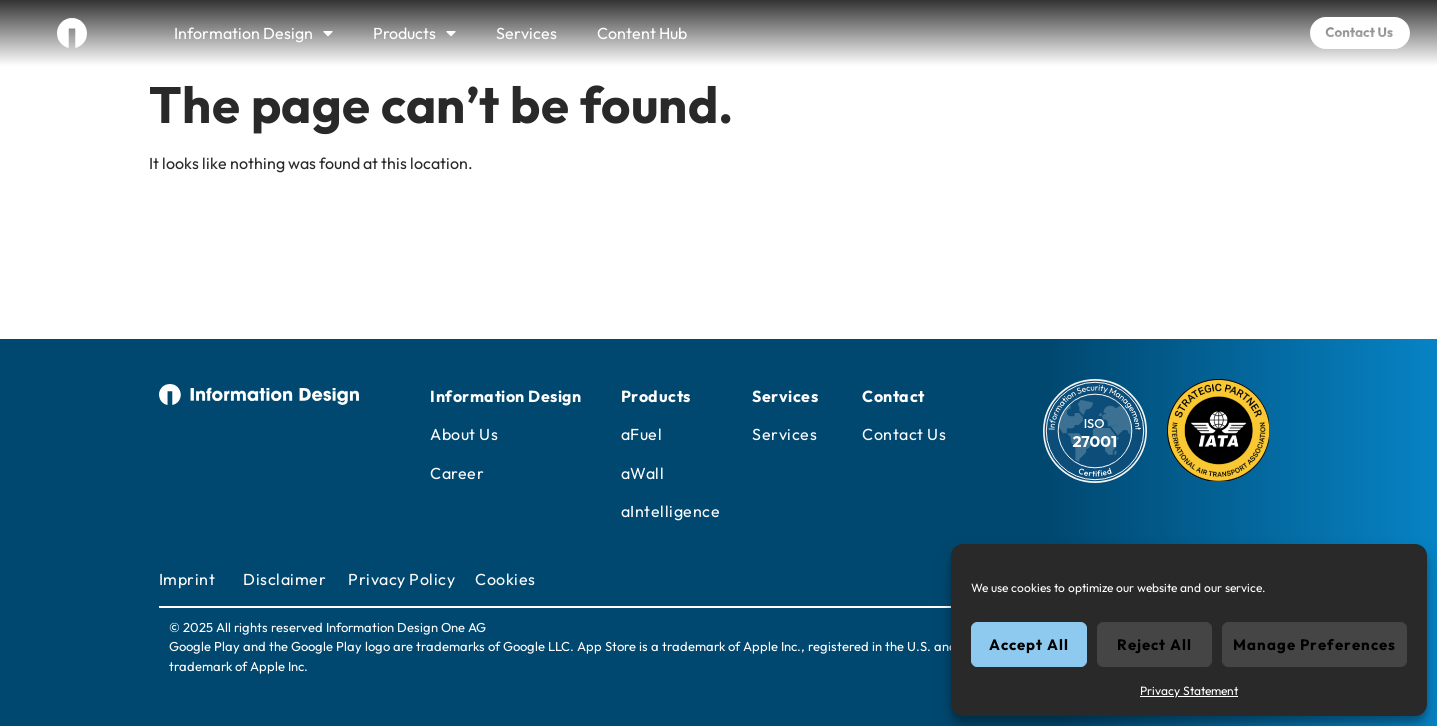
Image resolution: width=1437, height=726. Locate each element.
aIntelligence (671, 511)
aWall (643, 473)
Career (457, 473)
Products (414, 33)
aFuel (642, 434)
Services (526, 33)
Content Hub (642, 33)
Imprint (187, 579)
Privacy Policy (401, 579)
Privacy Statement (1189, 690)
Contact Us (904, 434)
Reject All (1154, 644)
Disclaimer (284, 579)
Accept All (1029, 644)
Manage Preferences (1314, 644)
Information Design (253, 33)
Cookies (505, 579)
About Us (464, 434)
